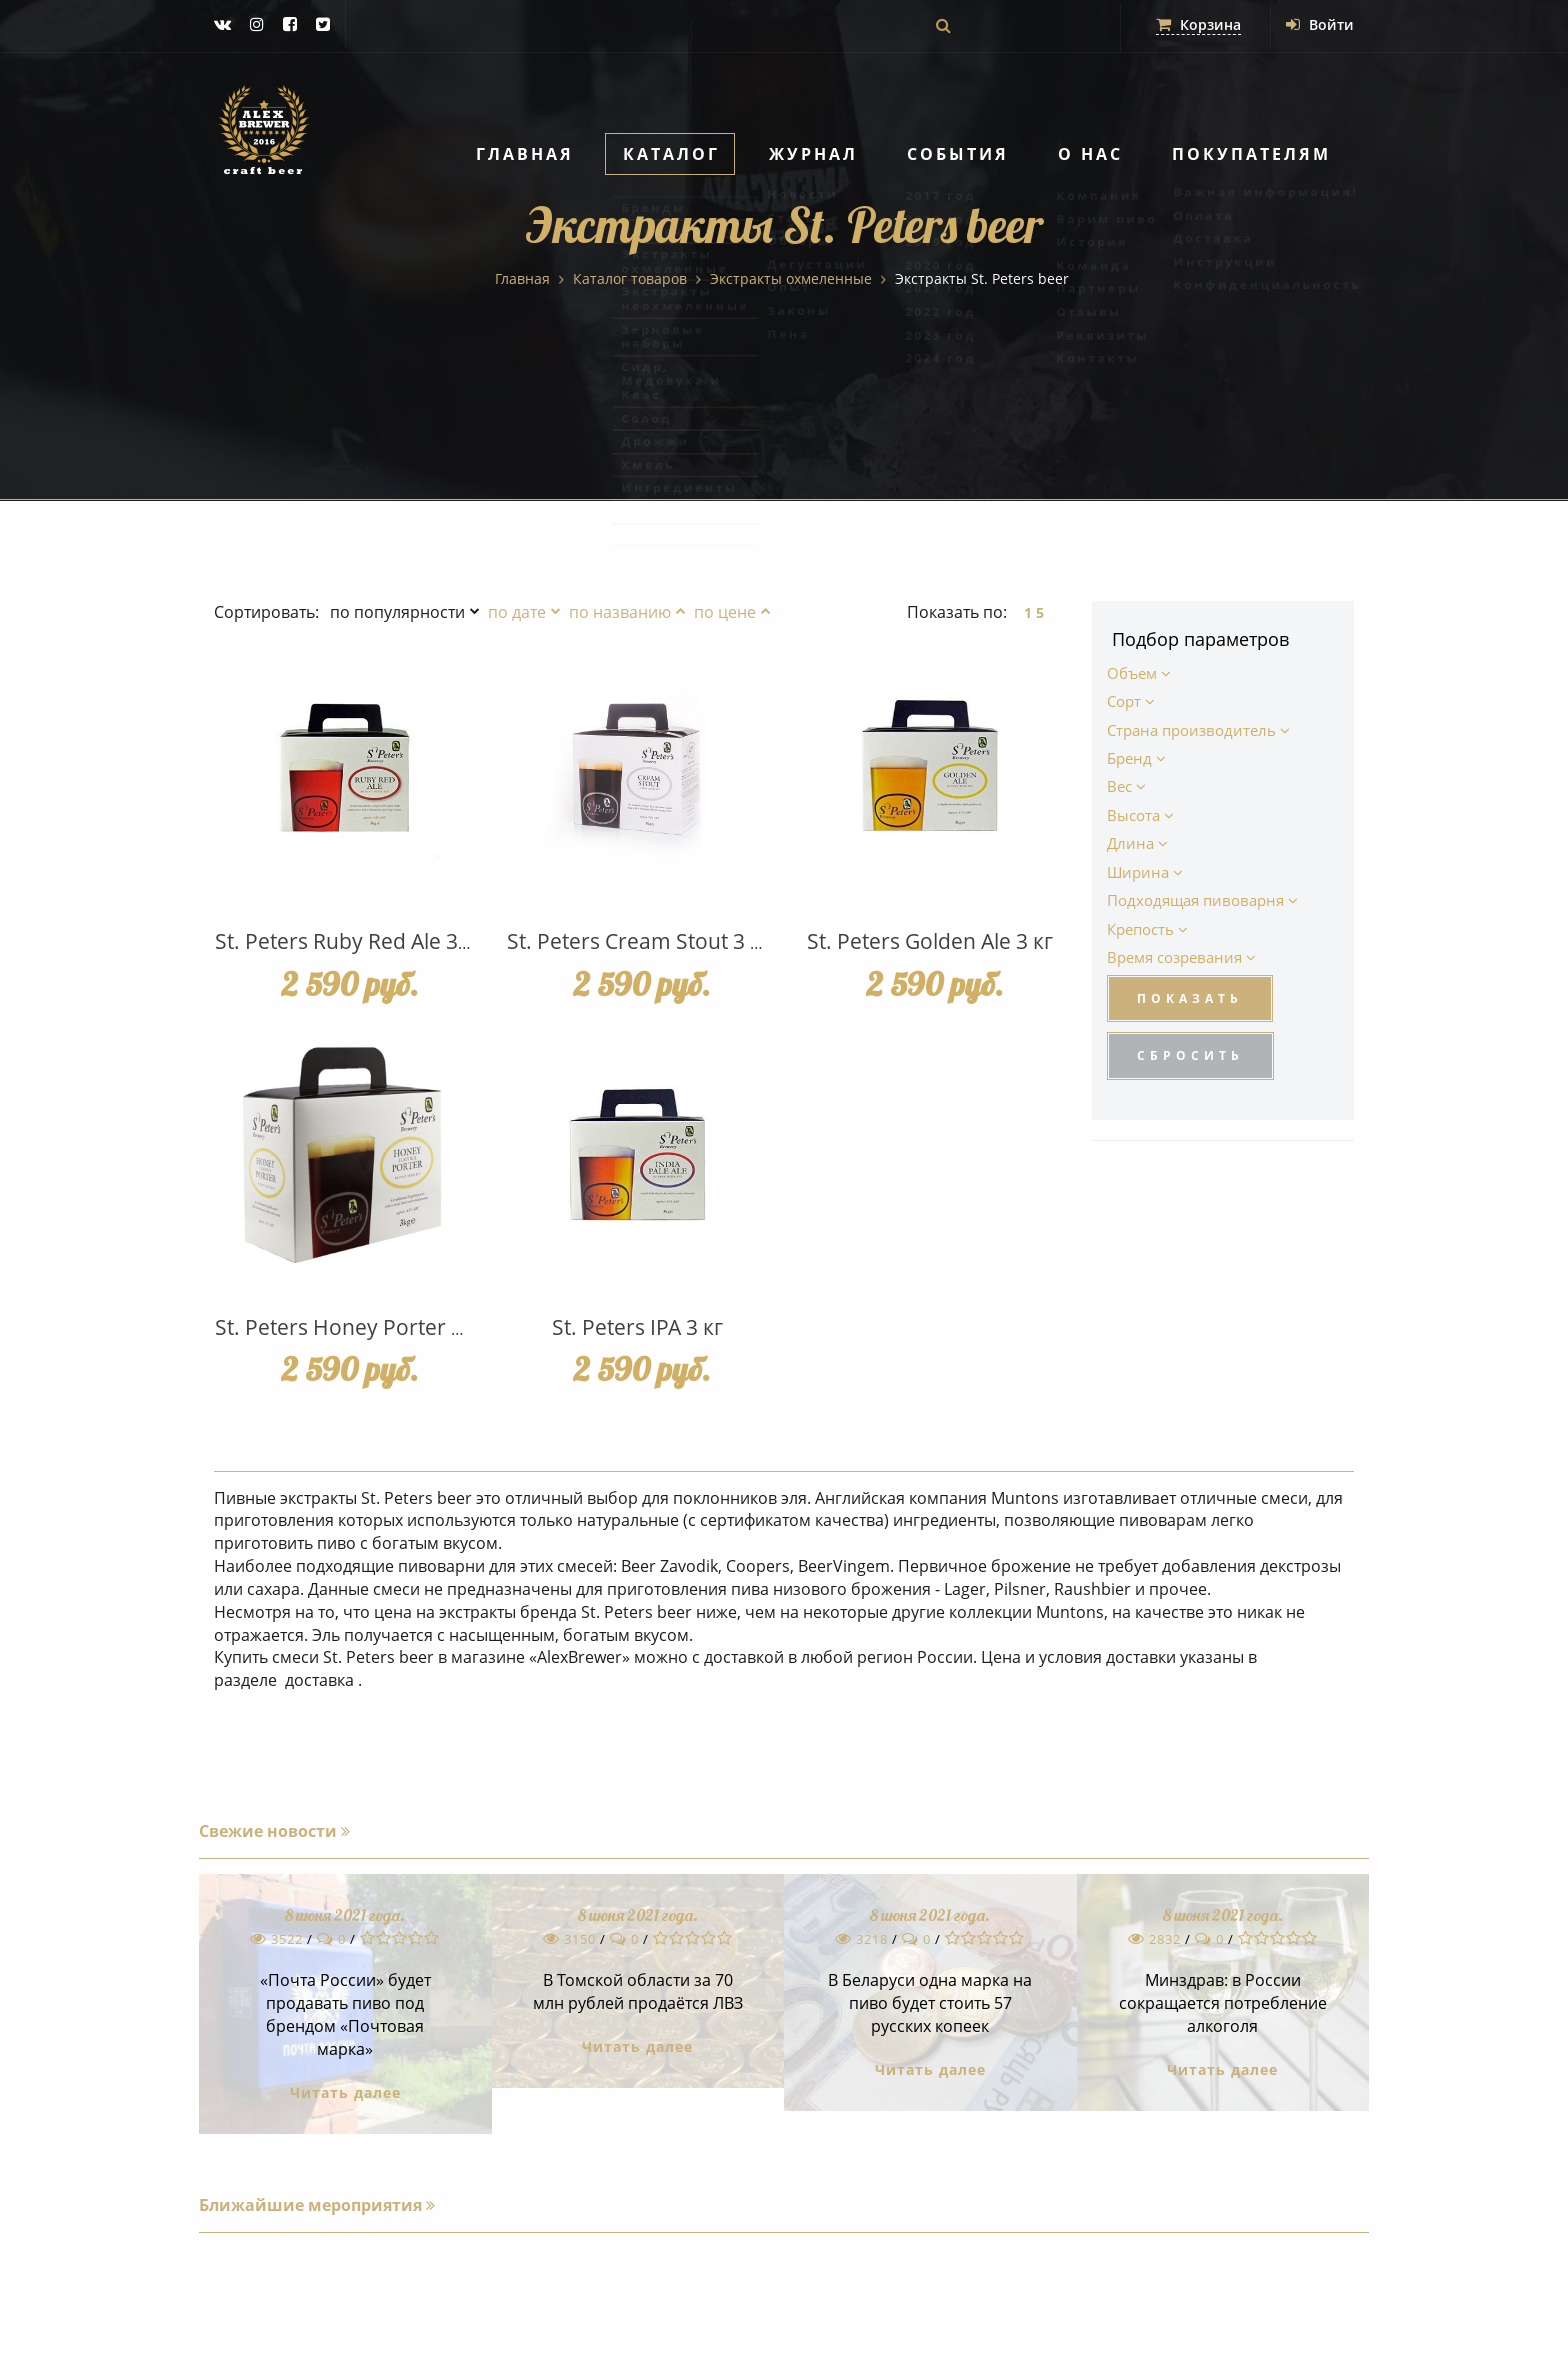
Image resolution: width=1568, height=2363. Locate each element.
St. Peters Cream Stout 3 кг (638, 941)
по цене (725, 612)
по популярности (397, 612)
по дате (517, 612)
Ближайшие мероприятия (317, 2205)
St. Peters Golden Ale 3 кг (930, 941)
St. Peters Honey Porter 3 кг (351, 1327)
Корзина (1198, 24)
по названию (620, 612)
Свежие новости (274, 1831)
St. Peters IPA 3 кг (637, 1327)
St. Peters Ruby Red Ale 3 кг (349, 941)
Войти (1320, 24)
